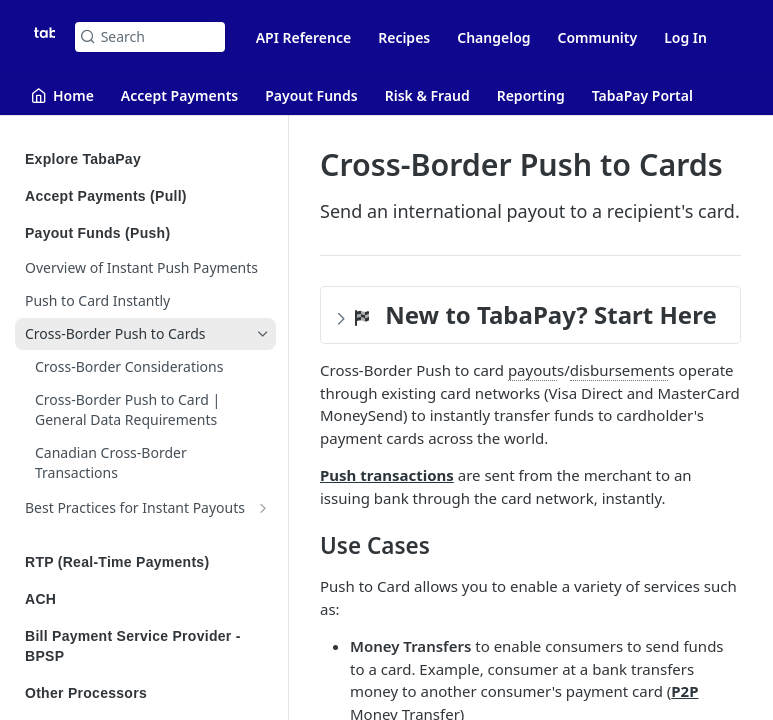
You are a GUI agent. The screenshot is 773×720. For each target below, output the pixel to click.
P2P (684, 691)
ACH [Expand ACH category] (147, 599)
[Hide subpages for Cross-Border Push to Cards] (263, 334)
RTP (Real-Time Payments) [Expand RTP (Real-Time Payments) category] (147, 562)
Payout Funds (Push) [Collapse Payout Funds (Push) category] (147, 233)
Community (598, 37)
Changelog (493, 37)
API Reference (304, 37)
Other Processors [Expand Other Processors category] (147, 693)
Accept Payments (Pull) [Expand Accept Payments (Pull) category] (147, 196)
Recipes (404, 37)
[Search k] (150, 37)
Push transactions (387, 475)
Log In (685, 37)
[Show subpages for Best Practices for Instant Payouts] (263, 508)
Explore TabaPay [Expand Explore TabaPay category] (147, 159)
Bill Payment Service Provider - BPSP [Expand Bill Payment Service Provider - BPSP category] (147, 646)
